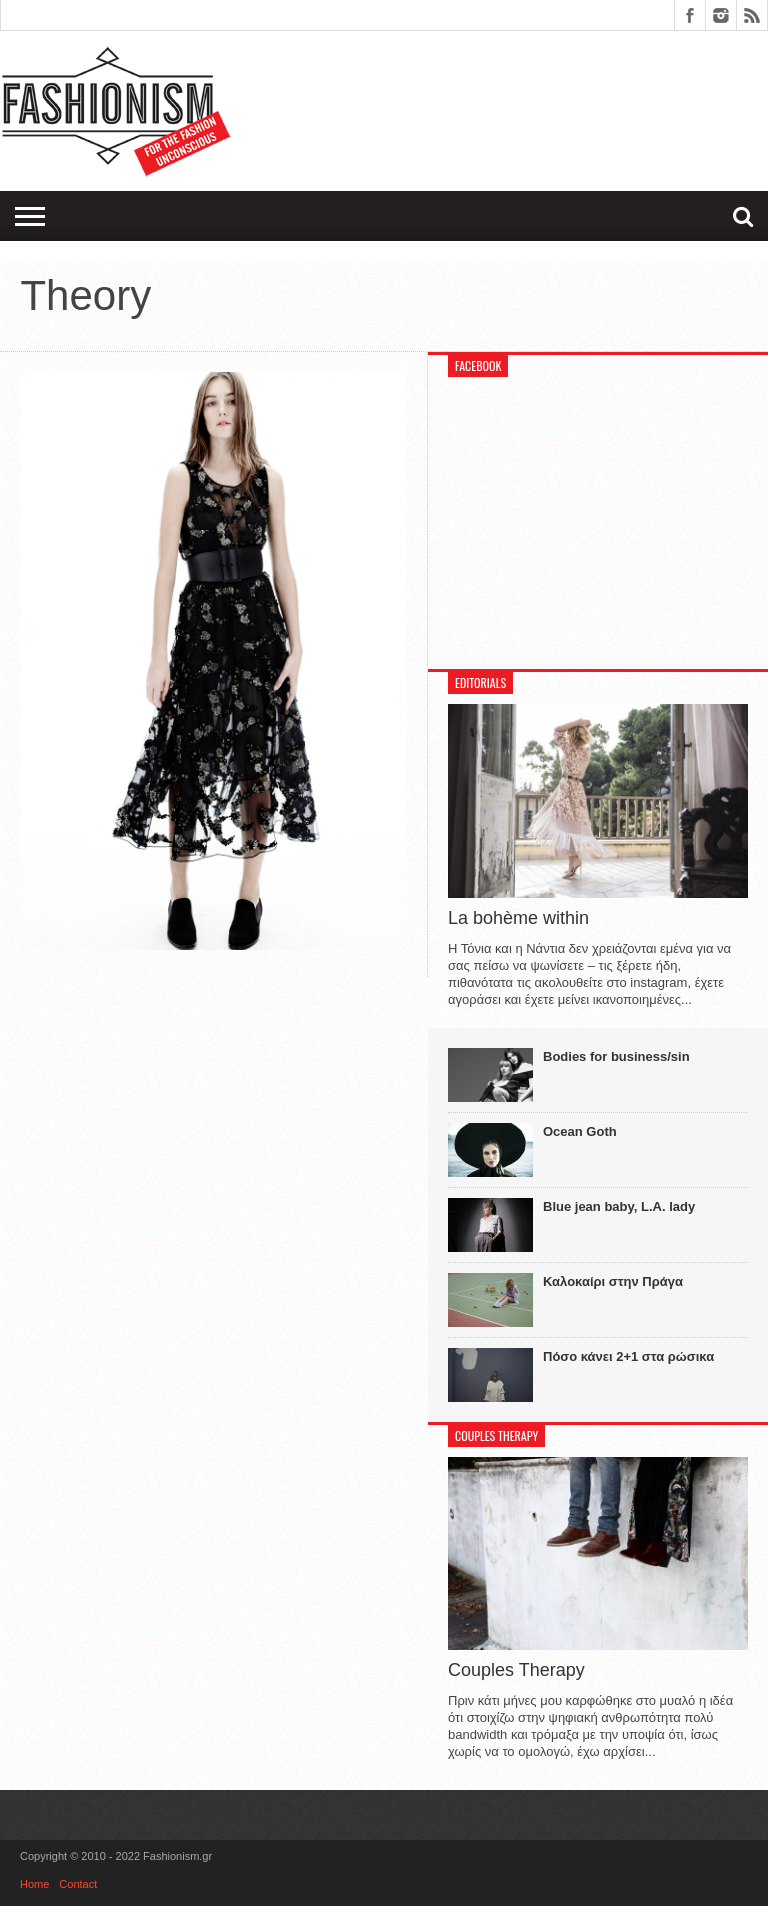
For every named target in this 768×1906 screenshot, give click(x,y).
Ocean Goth (580, 1131)
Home (34, 1884)
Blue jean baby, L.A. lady (619, 1206)
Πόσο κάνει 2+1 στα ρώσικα (628, 1356)
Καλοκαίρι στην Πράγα (613, 1281)
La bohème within (518, 918)
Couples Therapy (516, 1670)
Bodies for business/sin (616, 1056)
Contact (78, 1884)
